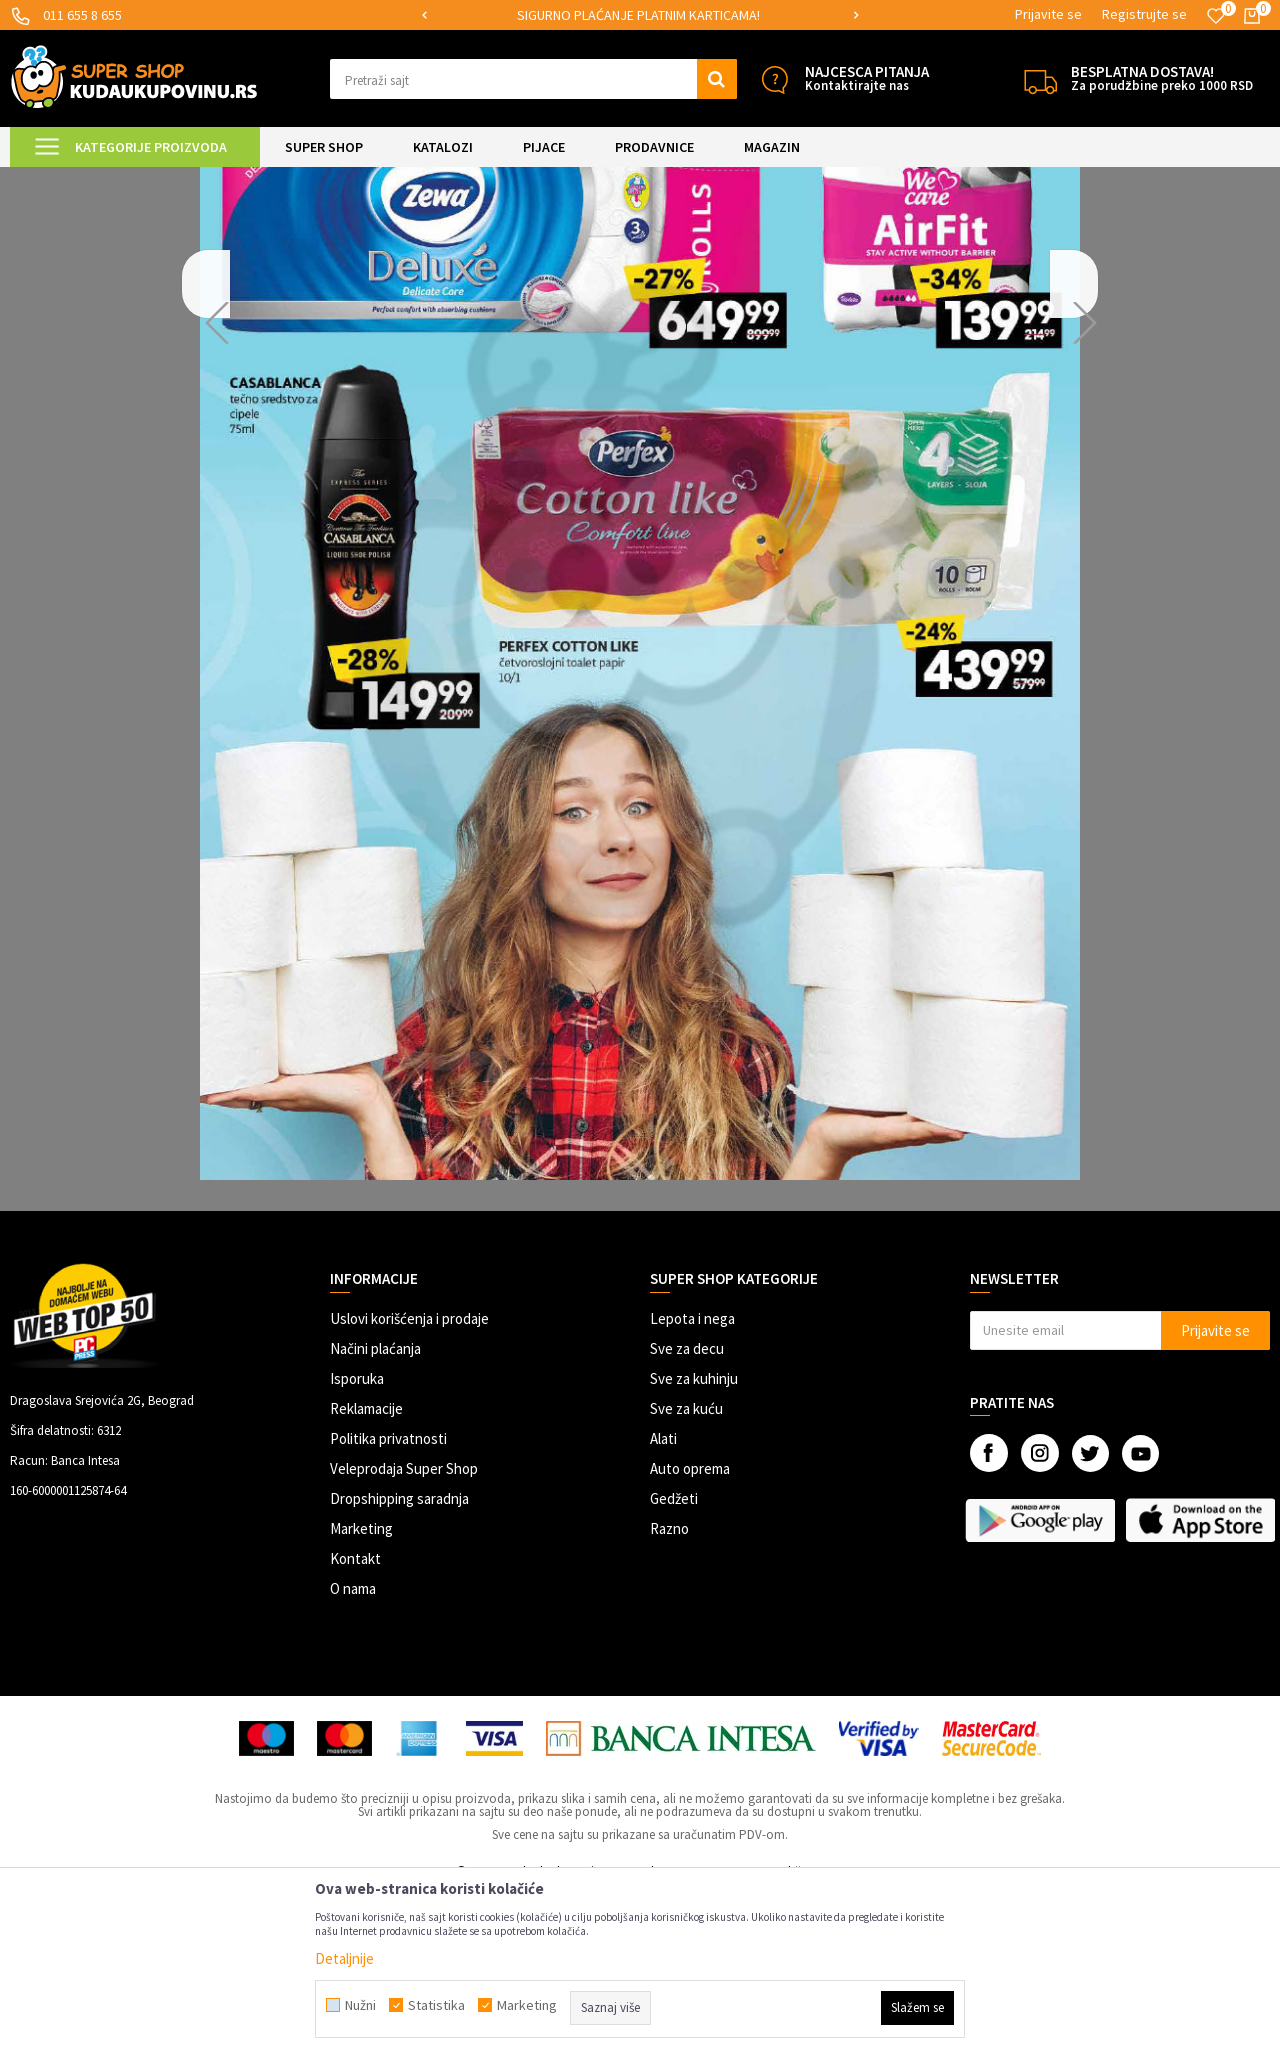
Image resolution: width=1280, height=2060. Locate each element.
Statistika (436, 2005)
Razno (669, 1695)
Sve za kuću (686, 1575)
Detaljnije (344, 1958)
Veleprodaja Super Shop (404, 1635)
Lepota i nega (692, 1485)
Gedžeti (674, 1665)
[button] (533, 79)
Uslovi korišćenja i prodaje (409, 1485)
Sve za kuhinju (694, 1545)
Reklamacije (366, 1575)
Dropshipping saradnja (399, 1665)
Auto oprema (690, 1635)
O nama (353, 1755)
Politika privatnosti (388, 1605)
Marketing (361, 1695)
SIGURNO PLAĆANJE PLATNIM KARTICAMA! (638, 15)
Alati (663, 1605)
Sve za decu (687, 1515)
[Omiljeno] (1216, 16)
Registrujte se (1144, 14)
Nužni (360, 2005)
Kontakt (355, 1725)
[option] (640, 15)
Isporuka (357, 1545)
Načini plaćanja (375, 1515)
